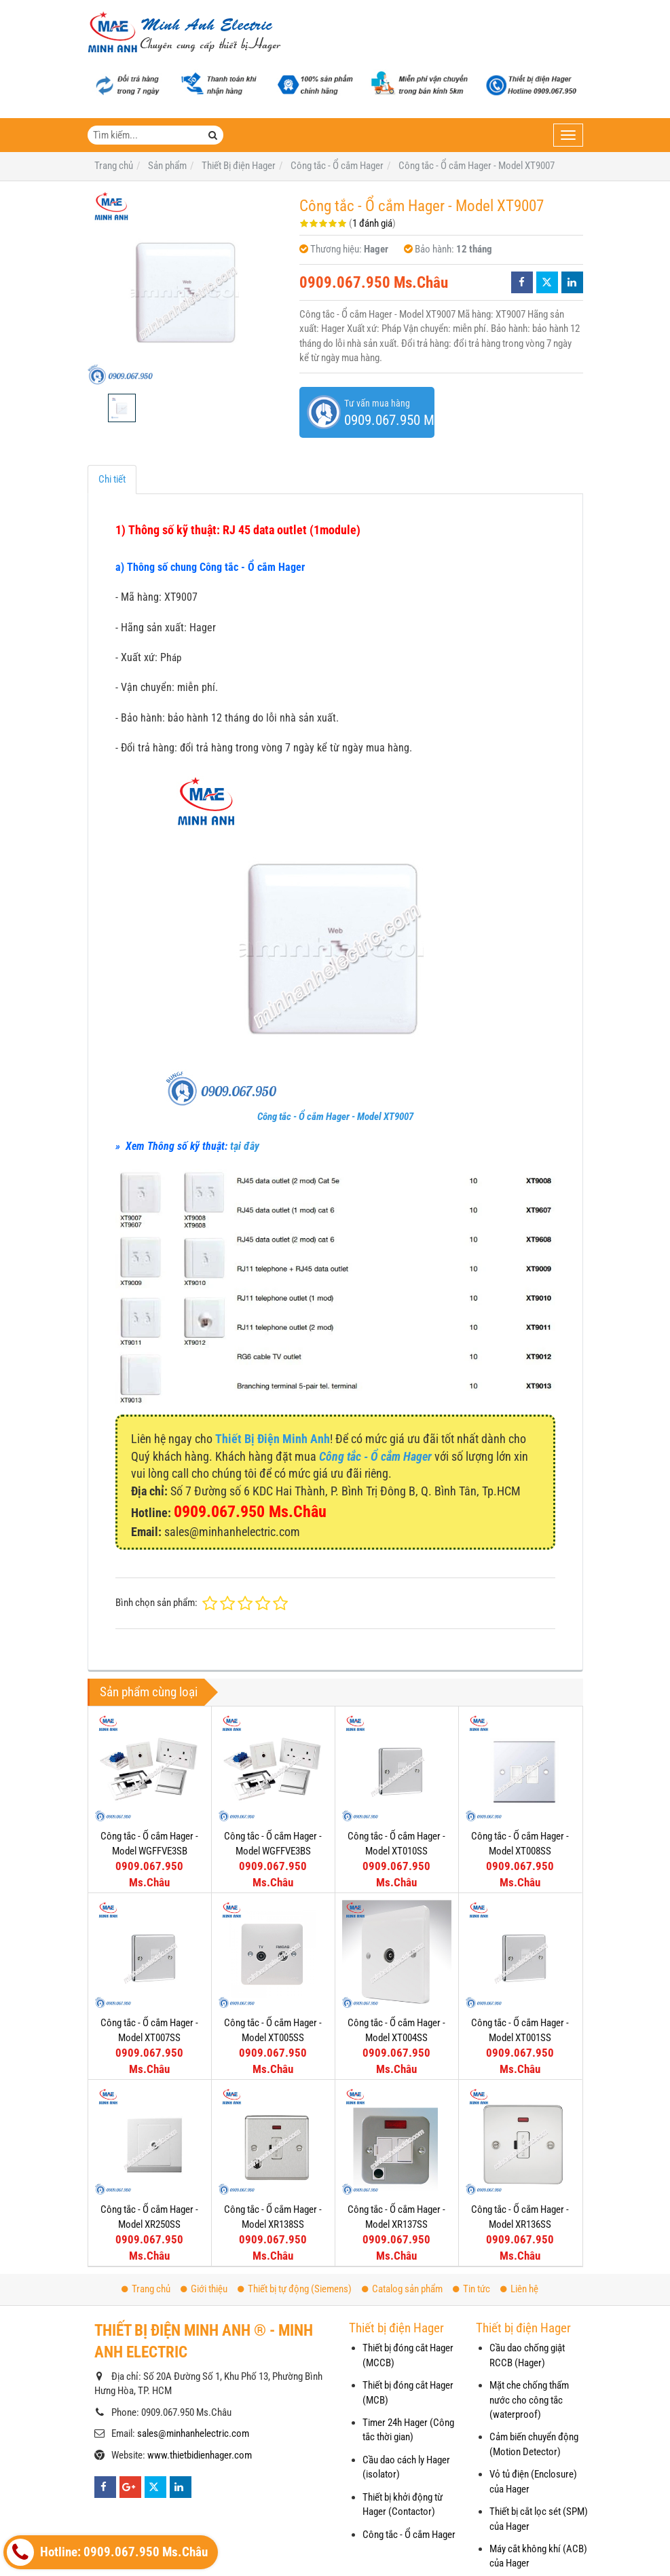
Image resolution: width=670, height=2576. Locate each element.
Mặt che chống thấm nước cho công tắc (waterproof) (529, 2400)
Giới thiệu (204, 2289)
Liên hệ (519, 2289)
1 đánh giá (372, 223)
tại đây (244, 1146)
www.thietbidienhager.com (199, 2455)
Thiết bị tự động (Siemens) (295, 2289)
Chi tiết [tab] (112, 479)
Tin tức (471, 2289)
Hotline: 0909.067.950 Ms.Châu (107, 2552)
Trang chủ (146, 2289)
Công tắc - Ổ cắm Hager (408, 2534)
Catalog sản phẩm (402, 2289)
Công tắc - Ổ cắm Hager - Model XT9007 (335, 1116)
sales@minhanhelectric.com (193, 2433)
